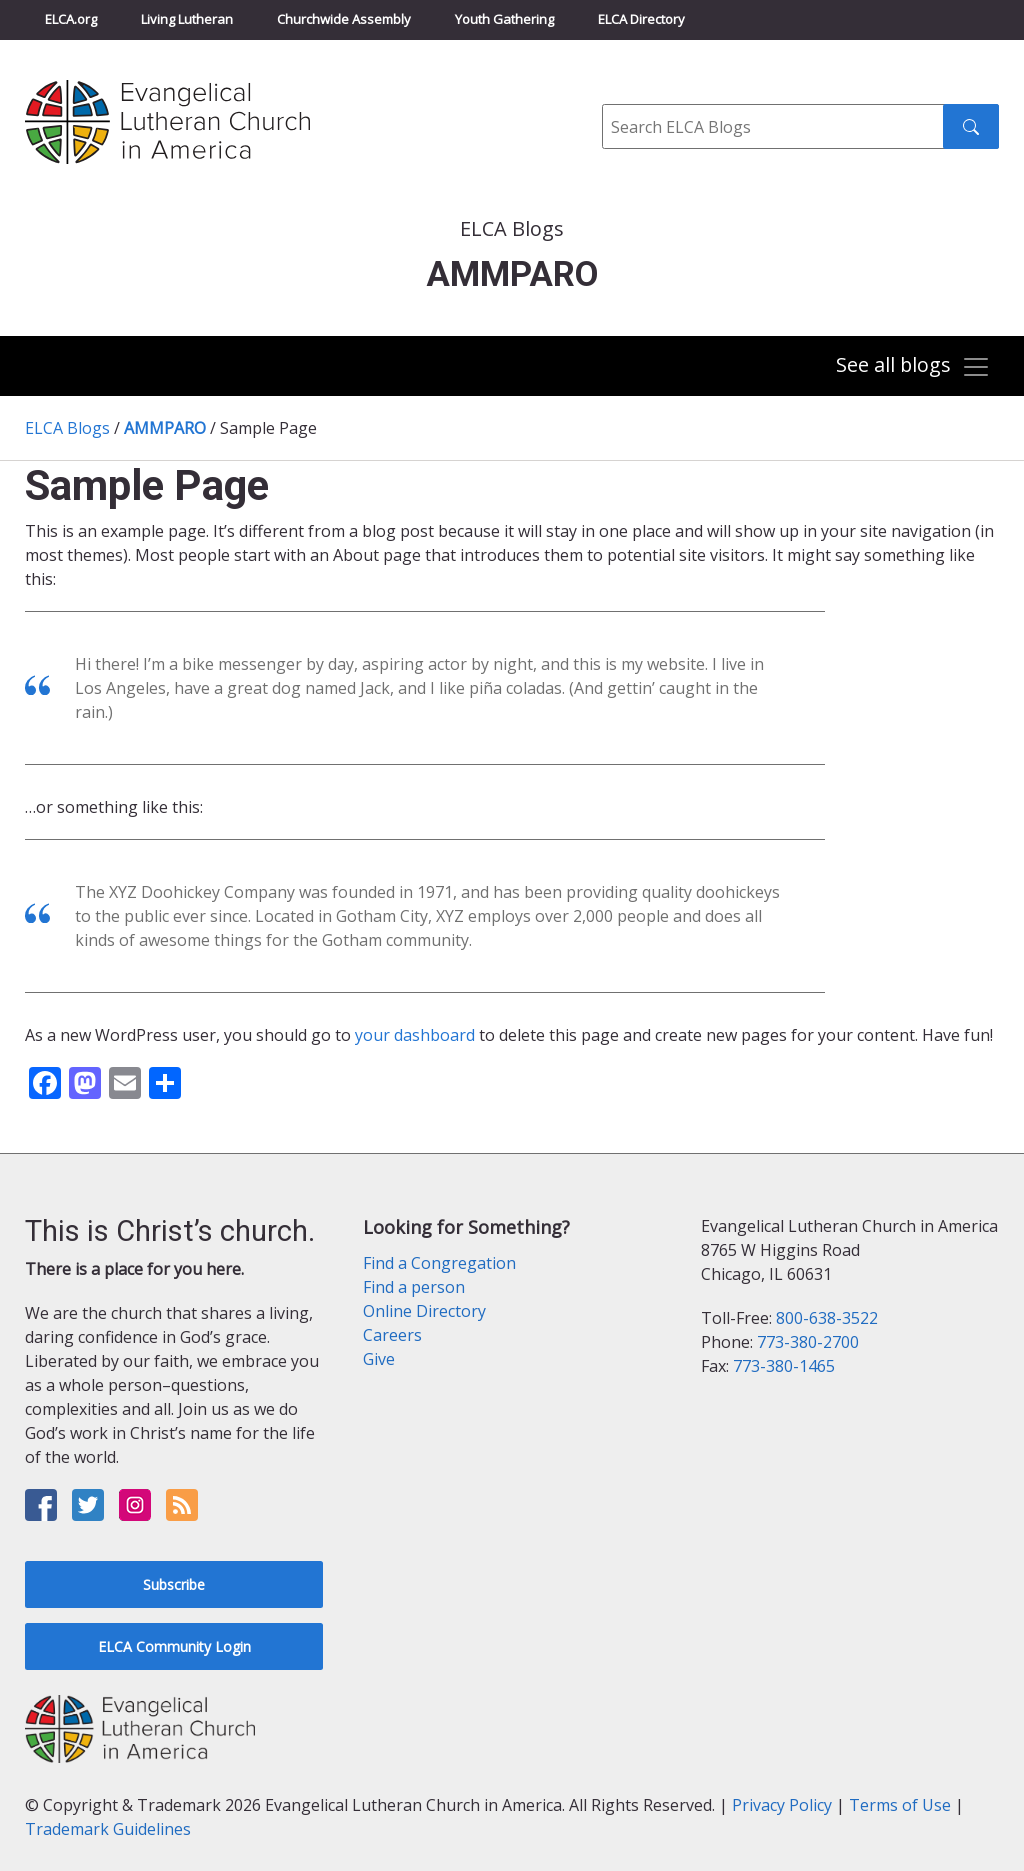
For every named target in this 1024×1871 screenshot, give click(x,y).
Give (379, 1359)
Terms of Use (900, 1805)
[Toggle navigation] (913, 367)
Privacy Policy (782, 1805)
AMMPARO (165, 428)
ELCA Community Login (174, 1646)
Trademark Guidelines (108, 1829)
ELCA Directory (641, 19)
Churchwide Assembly (344, 19)
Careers (392, 1335)
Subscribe (174, 1584)
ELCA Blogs (67, 428)
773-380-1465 (784, 1366)
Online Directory (424, 1311)
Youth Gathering (504, 19)
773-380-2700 (808, 1342)
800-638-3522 (827, 1318)
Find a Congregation (439, 1263)
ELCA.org (71, 19)
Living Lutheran (187, 19)
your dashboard (415, 1035)
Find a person (414, 1287)
